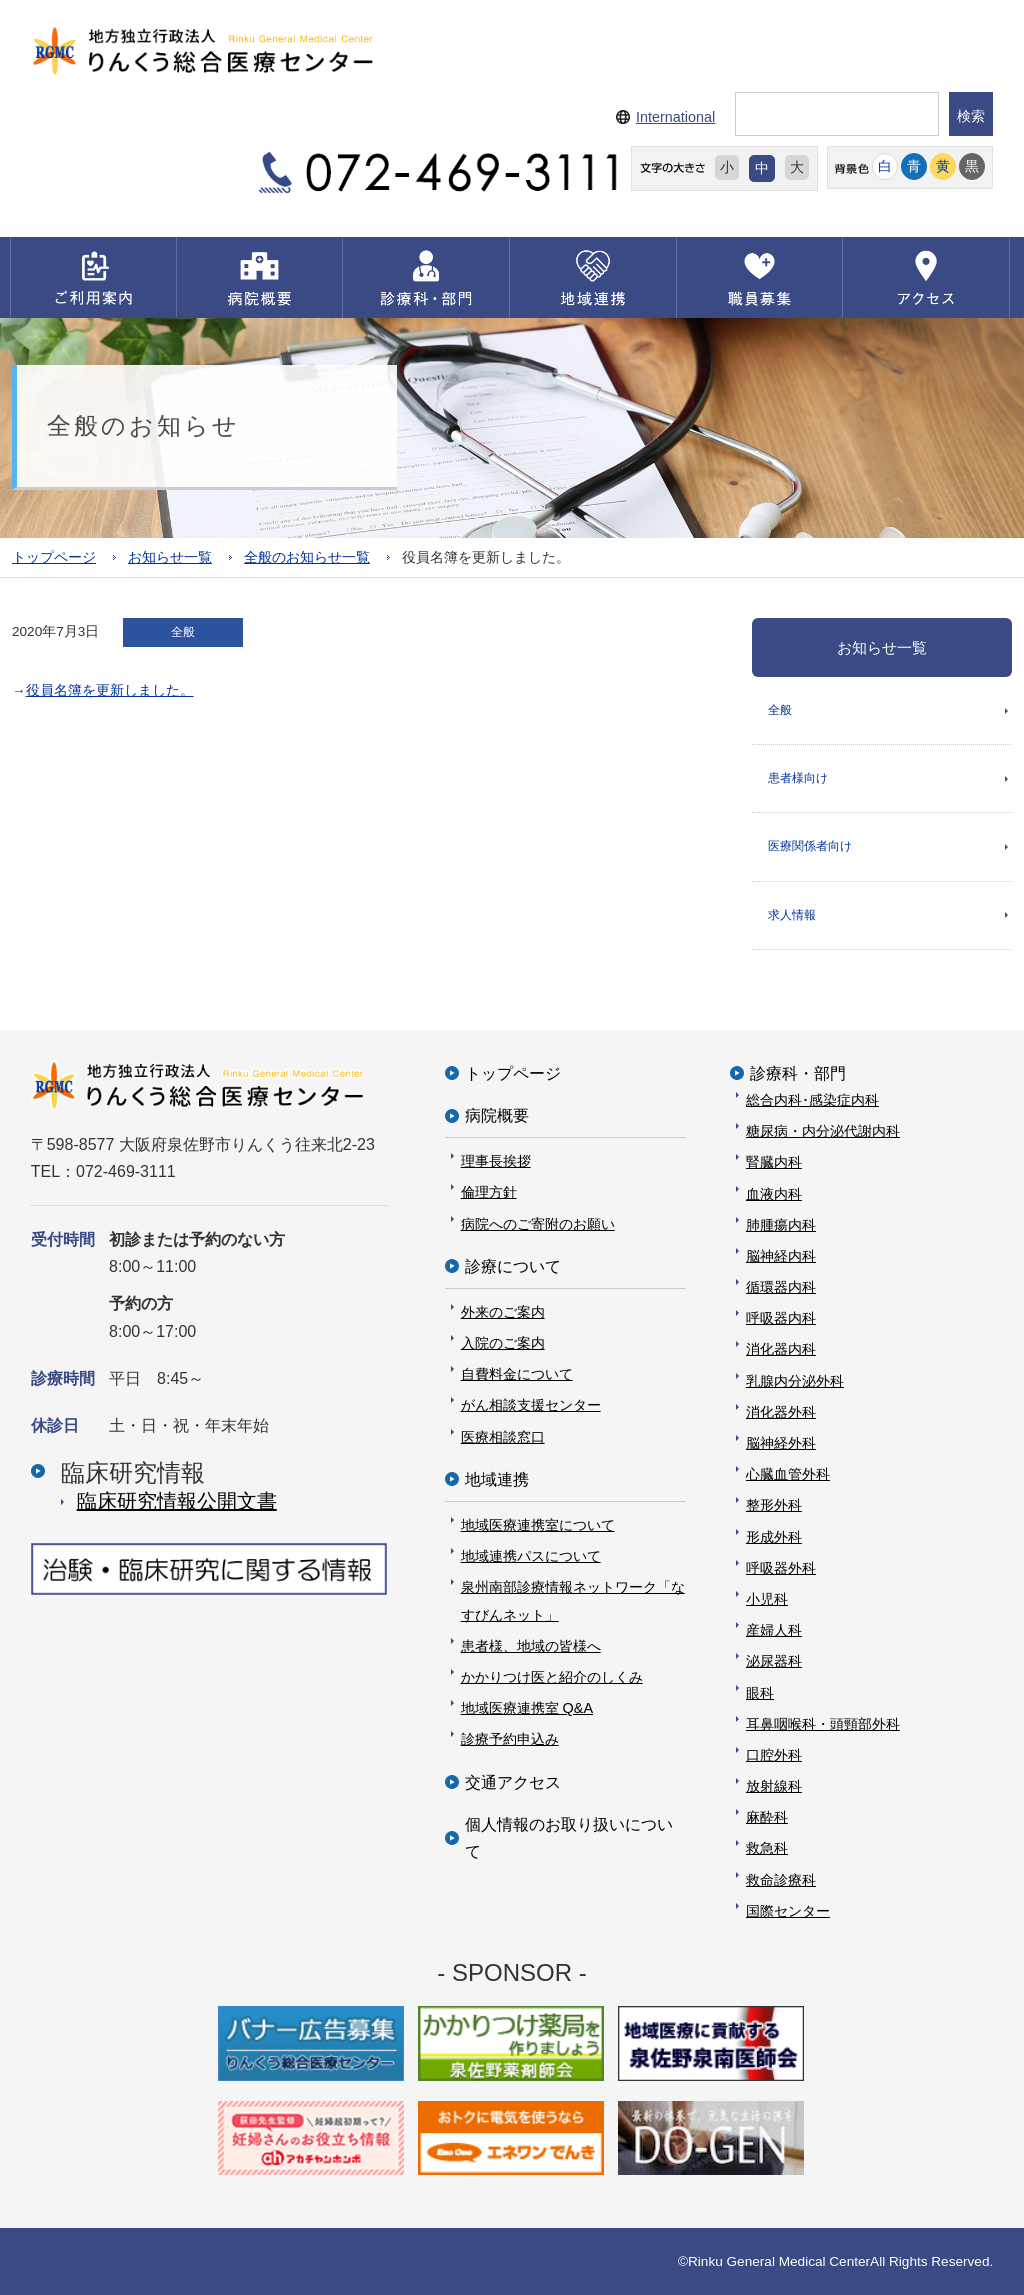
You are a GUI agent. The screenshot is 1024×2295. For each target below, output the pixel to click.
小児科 (767, 1599)
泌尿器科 (774, 1661)
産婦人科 (774, 1630)
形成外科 (774, 1537)
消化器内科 (781, 1349)
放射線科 (774, 1786)
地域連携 (497, 1479)
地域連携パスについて (531, 1556)
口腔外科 (774, 1755)
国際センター (788, 1911)
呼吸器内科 (781, 1318)
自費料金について (517, 1374)
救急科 (767, 1848)
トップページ (54, 557)
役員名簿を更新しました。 (110, 690)
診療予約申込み (510, 1739)
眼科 (760, 1693)
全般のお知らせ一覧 (307, 557)
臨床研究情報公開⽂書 (177, 1501)
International (675, 117)
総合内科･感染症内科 (812, 1100)
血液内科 (774, 1194)
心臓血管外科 (788, 1474)
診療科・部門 (798, 1073)
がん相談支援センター (531, 1405)
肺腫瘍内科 (781, 1225)
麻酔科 (767, 1817)
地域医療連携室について (538, 1525)
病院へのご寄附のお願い (538, 1224)
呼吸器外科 (781, 1568)
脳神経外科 (781, 1443)
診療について (513, 1266)
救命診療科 (781, 1880)
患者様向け (798, 778)
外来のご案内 (503, 1312)
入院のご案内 (503, 1343)
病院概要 (497, 1115)
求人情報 (792, 915)
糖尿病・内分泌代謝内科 (823, 1131)
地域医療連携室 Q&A (527, 1708)
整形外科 (774, 1505)
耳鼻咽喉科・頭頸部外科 (823, 1724)
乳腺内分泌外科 (795, 1381)
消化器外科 (781, 1412)
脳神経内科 (781, 1256)
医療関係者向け (810, 846)
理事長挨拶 (496, 1161)
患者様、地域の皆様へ (531, 1646)
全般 (780, 710)
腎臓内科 (774, 1162)
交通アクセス (513, 1782)
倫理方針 (489, 1192)
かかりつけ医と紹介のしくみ (552, 1677)
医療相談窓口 (503, 1437)
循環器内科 (781, 1287)
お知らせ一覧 (170, 557)
